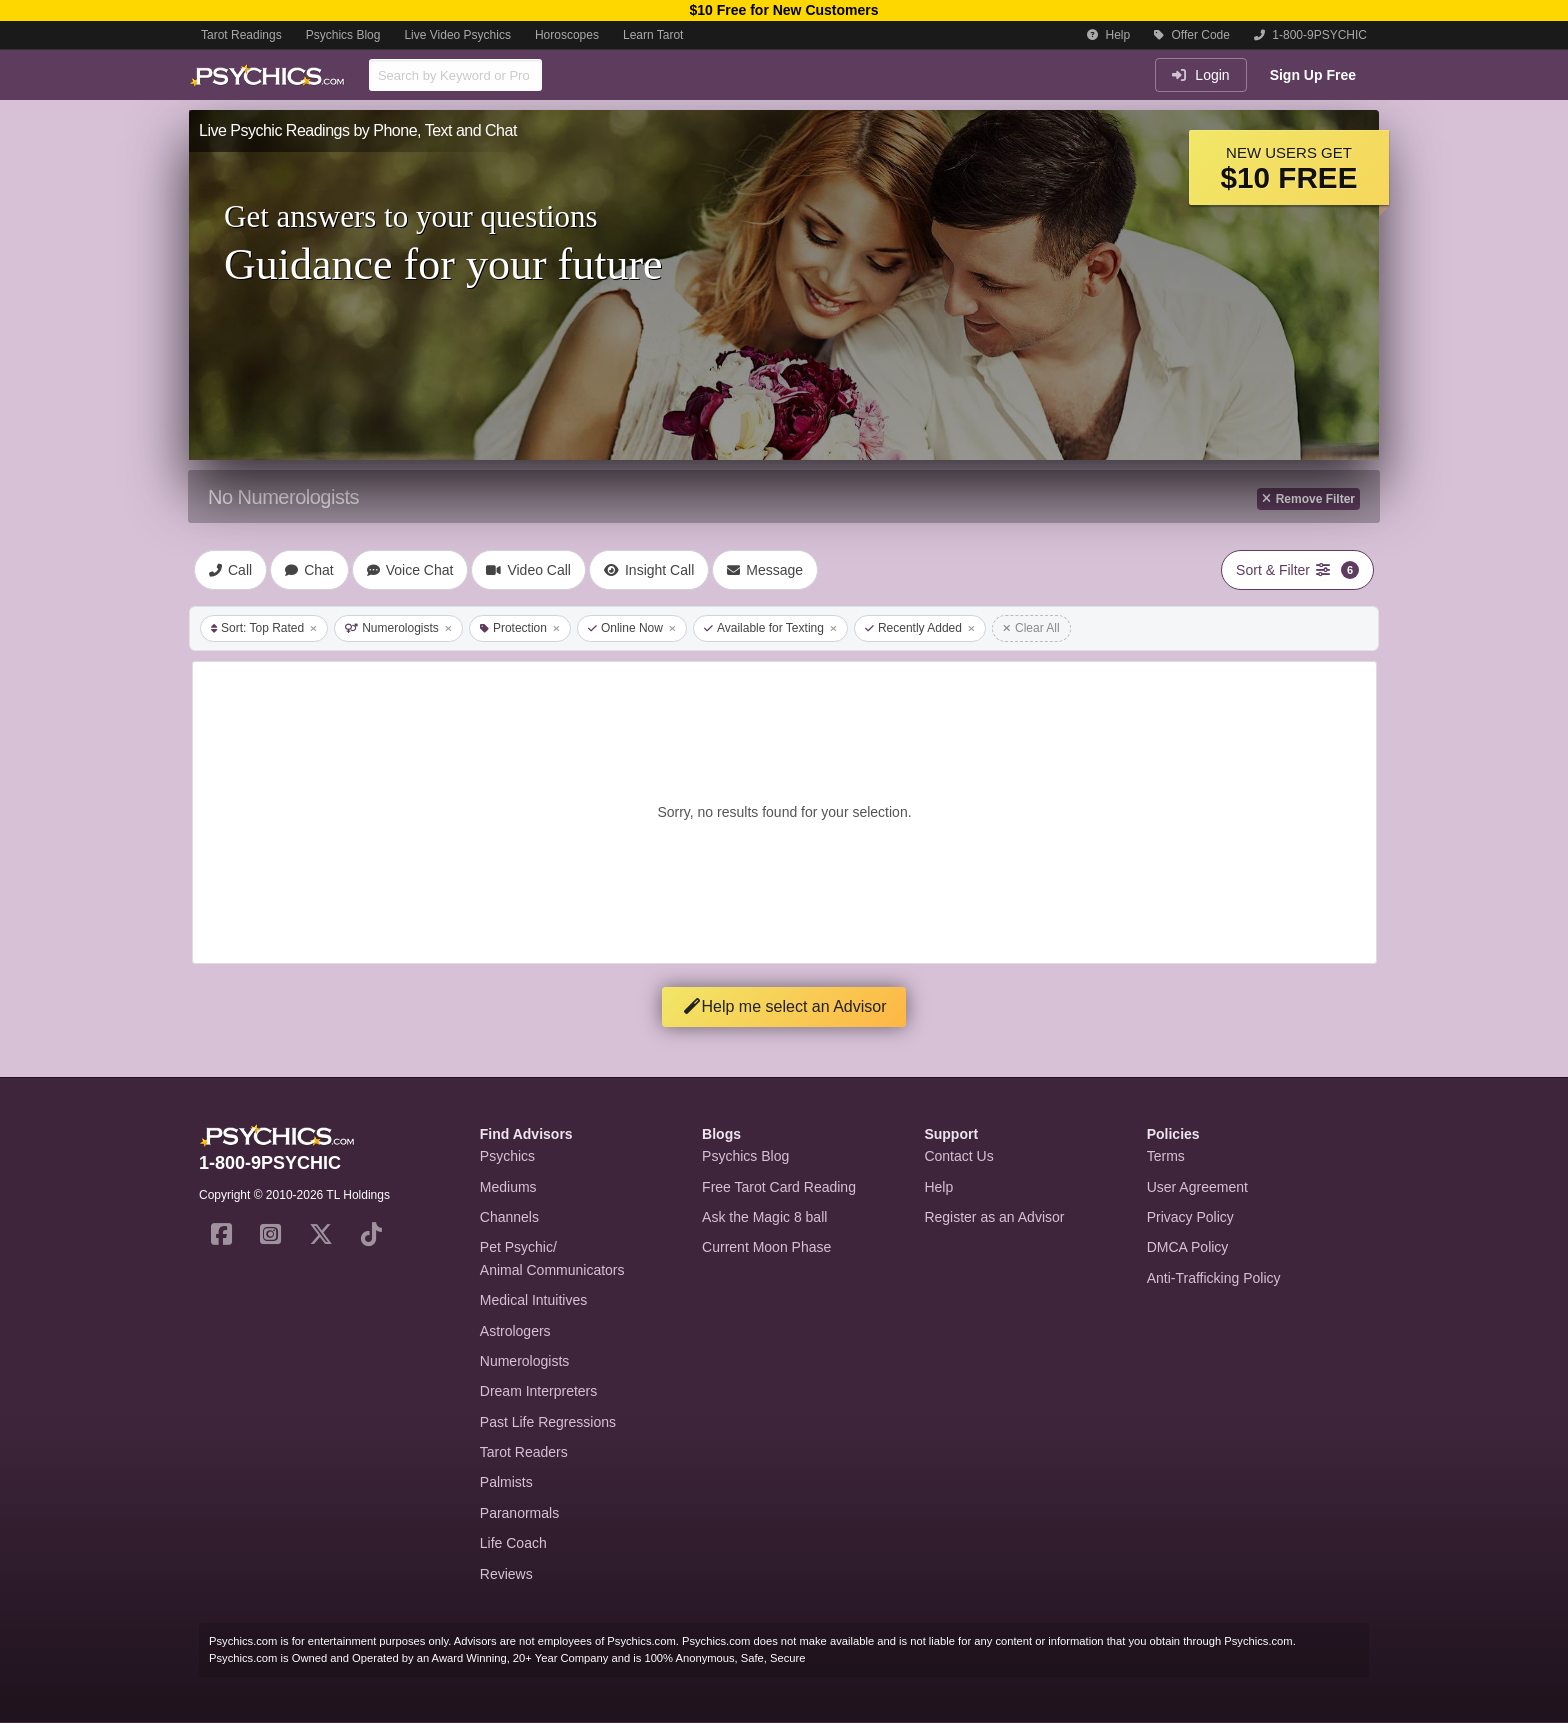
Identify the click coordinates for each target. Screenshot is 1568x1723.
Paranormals (519, 1513)
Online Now (632, 628)
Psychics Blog (343, 35)
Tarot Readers (524, 1452)
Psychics (507, 1156)
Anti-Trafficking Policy (1214, 1278)
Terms (1166, 1156)
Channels (509, 1217)
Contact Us (958, 1156)
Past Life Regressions (548, 1422)
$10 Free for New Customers (783, 10)
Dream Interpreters (538, 1391)
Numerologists (398, 628)
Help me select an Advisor (784, 1006)
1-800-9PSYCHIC (1310, 35)
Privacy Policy (1190, 1217)
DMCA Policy (1188, 1247)
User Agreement (1197, 1187)
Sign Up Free (1313, 75)
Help (1108, 35)
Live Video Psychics (457, 35)
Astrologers (515, 1331)
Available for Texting (770, 628)
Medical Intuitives (533, 1300)
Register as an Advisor (994, 1217)
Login (1200, 75)
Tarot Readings (241, 35)
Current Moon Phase (766, 1247)
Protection (520, 628)
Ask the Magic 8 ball (764, 1217)
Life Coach (513, 1543)
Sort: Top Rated (264, 628)
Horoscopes (567, 35)
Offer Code (1192, 35)
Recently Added (920, 628)
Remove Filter (1308, 499)
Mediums (508, 1187)
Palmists (506, 1482)
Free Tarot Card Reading (779, 1187)
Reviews (506, 1574)
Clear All (1031, 628)
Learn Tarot (653, 35)
